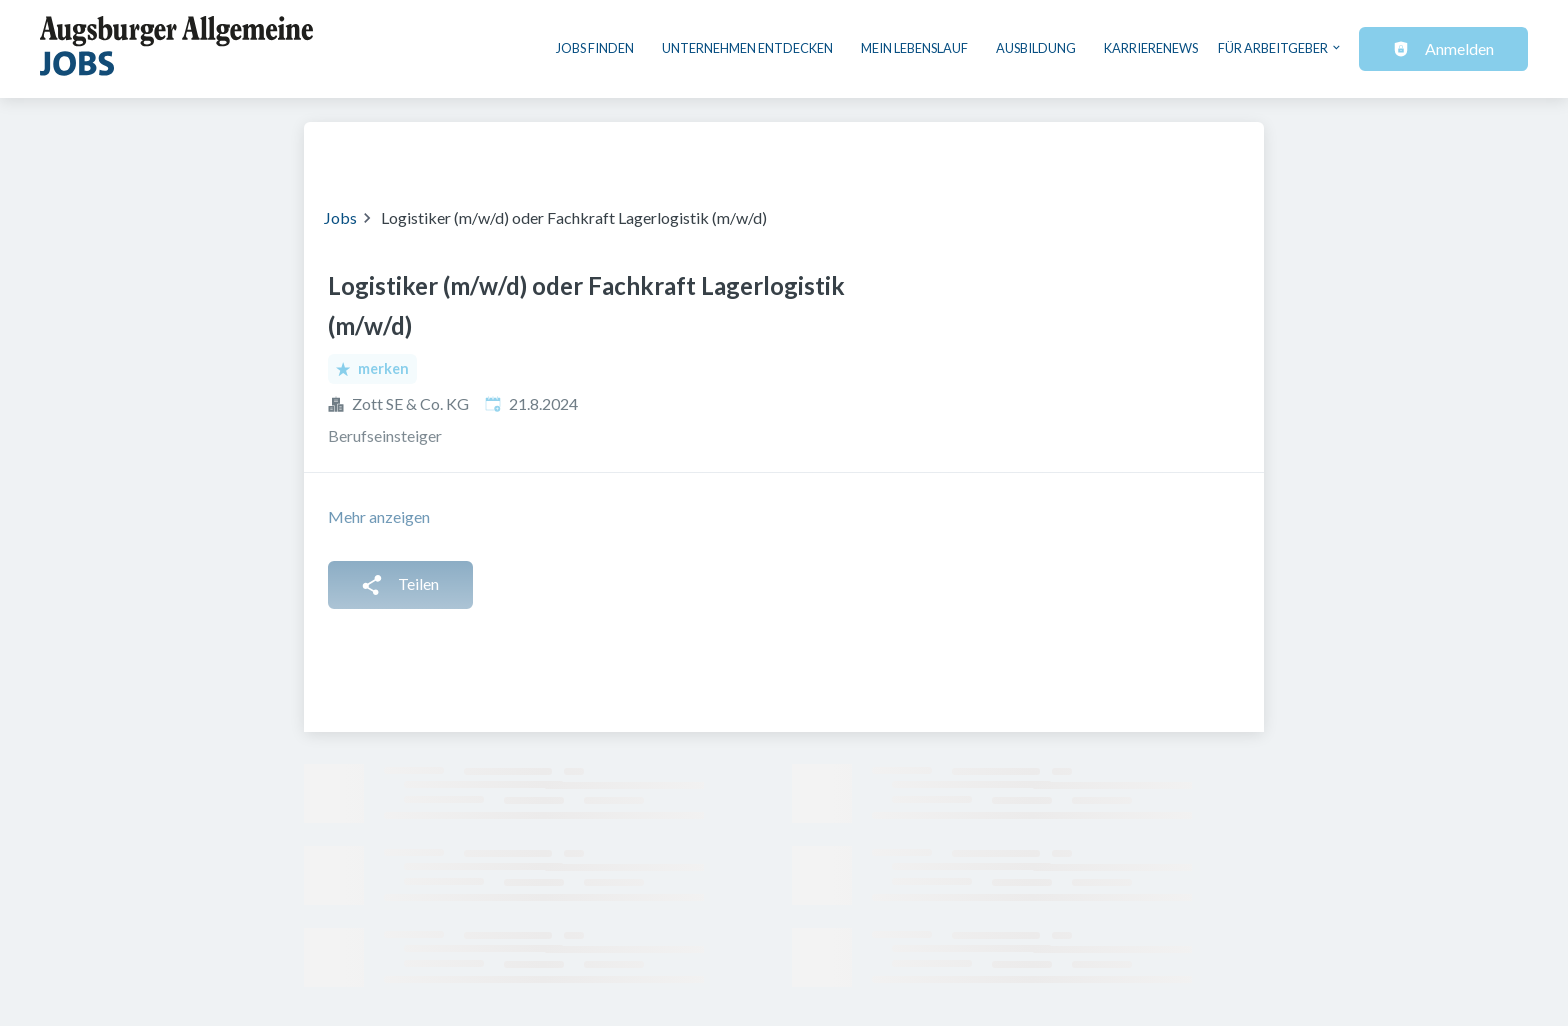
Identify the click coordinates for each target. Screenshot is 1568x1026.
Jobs (340, 217)
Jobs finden (595, 48)
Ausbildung (1036, 48)
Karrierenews (1151, 48)
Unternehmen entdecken (747, 48)
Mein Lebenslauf (914, 48)
